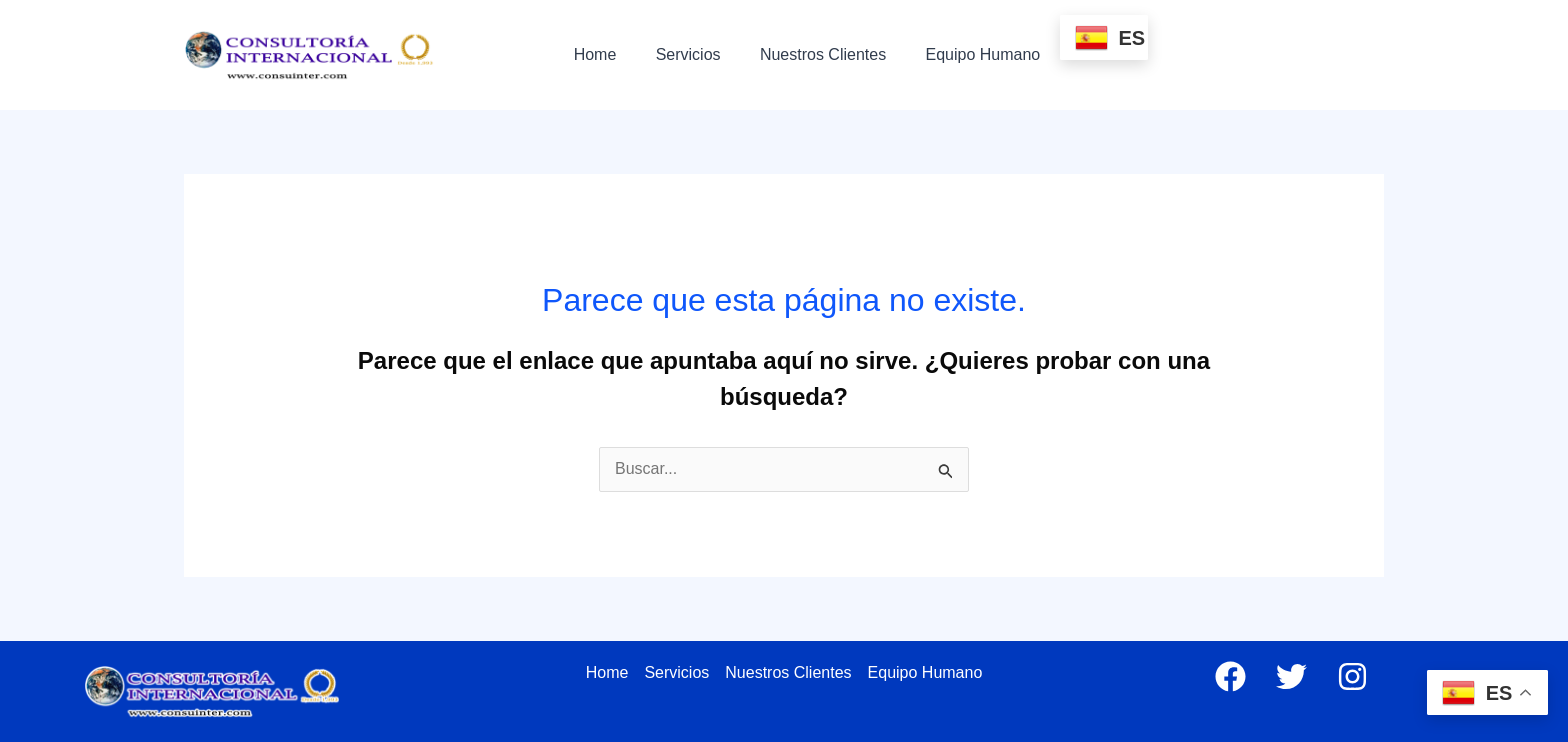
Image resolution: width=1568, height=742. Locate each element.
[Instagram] (1352, 676)
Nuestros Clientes (805, 54)
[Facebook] (1230, 676)
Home (591, 54)
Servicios (677, 54)
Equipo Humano (957, 54)
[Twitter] (1291, 676)
